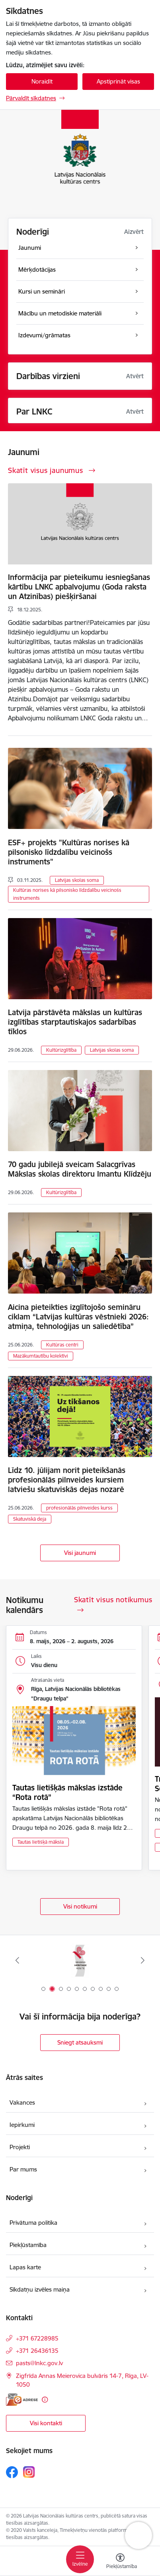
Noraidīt (42, 81)
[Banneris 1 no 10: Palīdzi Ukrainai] (80, 1960)
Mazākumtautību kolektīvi (40, 1356)
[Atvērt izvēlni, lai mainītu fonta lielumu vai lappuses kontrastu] (120, 2562)
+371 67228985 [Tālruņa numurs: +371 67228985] (37, 2338)
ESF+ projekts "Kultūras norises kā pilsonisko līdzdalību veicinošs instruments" (68, 852)
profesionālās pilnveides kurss (79, 1508)
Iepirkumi (22, 2125)
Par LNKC (34, 411)
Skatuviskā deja (29, 1519)
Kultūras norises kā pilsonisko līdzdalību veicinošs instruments (67, 894)
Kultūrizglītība (61, 1050)
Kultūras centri (62, 1345)
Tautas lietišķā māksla (41, 1842)
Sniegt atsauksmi (80, 2042)
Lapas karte (25, 2267)
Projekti (20, 2147)
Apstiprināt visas (118, 81)
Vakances (22, 2102)
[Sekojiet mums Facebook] (12, 2472)
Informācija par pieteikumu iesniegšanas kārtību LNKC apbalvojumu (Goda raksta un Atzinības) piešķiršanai (79, 586)
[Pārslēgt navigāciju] (80, 2559)
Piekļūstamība (28, 2245)
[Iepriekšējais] (17, 1960)
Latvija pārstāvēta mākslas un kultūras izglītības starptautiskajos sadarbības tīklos (75, 1022)
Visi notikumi (80, 1906)
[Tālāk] (143, 1960)
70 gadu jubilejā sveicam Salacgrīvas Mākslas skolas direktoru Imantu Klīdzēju (79, 1169)
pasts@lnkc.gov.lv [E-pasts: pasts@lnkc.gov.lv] (39, 2363)
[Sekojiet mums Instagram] (29, 2472)
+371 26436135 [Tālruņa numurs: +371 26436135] (37, 2350)
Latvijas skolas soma (77, 880)
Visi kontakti (46, 2423)
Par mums (23, 2169)
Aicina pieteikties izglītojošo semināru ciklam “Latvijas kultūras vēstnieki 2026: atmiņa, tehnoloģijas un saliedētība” (78, 1316)
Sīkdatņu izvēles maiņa (40, 2289)
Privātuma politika (33, 2222)
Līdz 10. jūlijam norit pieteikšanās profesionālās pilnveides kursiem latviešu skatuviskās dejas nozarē (66, 1479)
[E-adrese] (22, 2399)
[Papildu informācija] (45, 2400)
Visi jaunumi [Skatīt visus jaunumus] (80, 1552)
